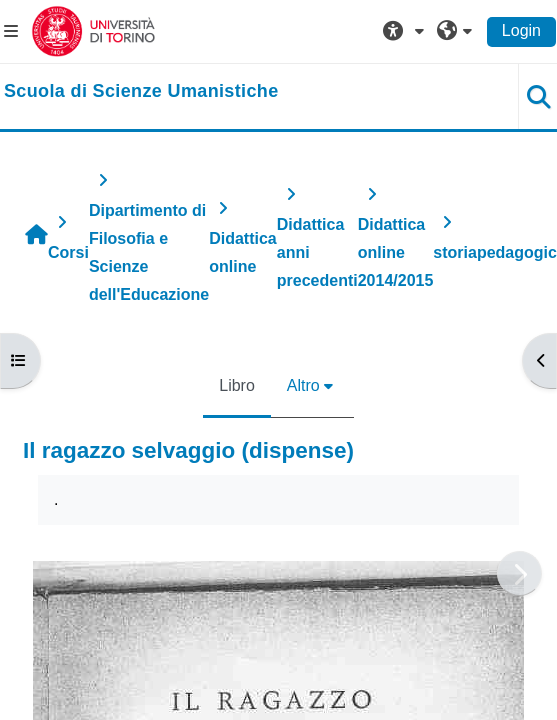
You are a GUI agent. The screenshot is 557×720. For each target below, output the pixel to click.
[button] (406, 31)
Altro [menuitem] (303, 385)
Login (521, 30)
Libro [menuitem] (237, 385)
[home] (141, 92)
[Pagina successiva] (519, 573)
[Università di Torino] (93, 30)
